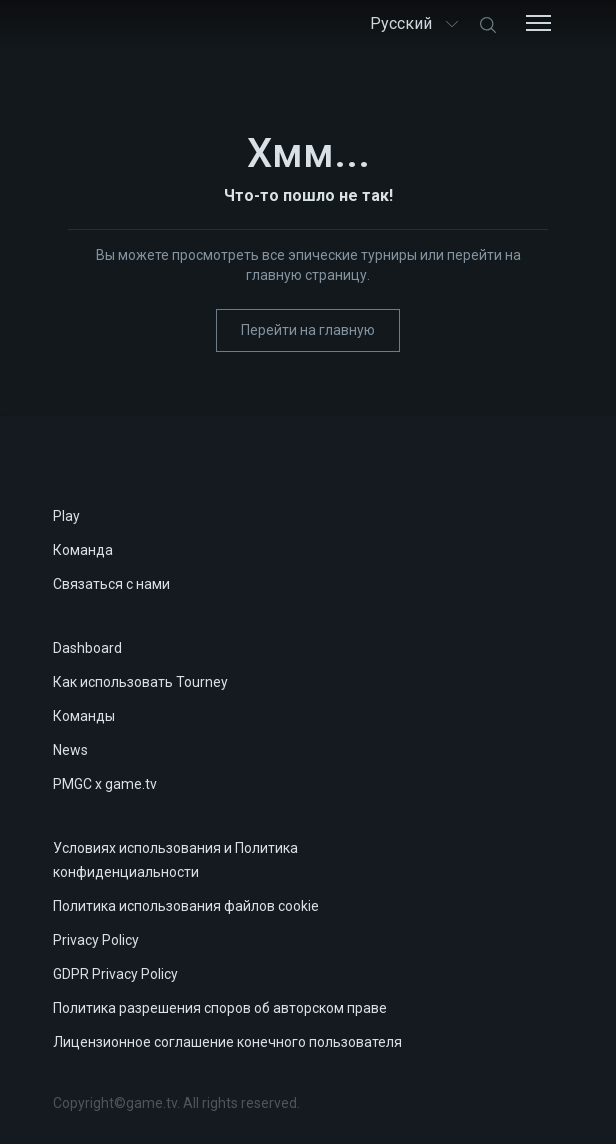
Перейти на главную (308, 330)
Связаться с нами (111, 584)
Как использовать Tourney (140, 682)
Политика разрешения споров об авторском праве (220, 1008)
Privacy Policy (96, 940)
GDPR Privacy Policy (115, 974)
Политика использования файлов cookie (186, 906)
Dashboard (87, 648)
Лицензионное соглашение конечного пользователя (227, 1042)
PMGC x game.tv (105, 784)
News (70, 750)
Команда (83, 550)
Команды (84, 716)
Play (66, 516)
